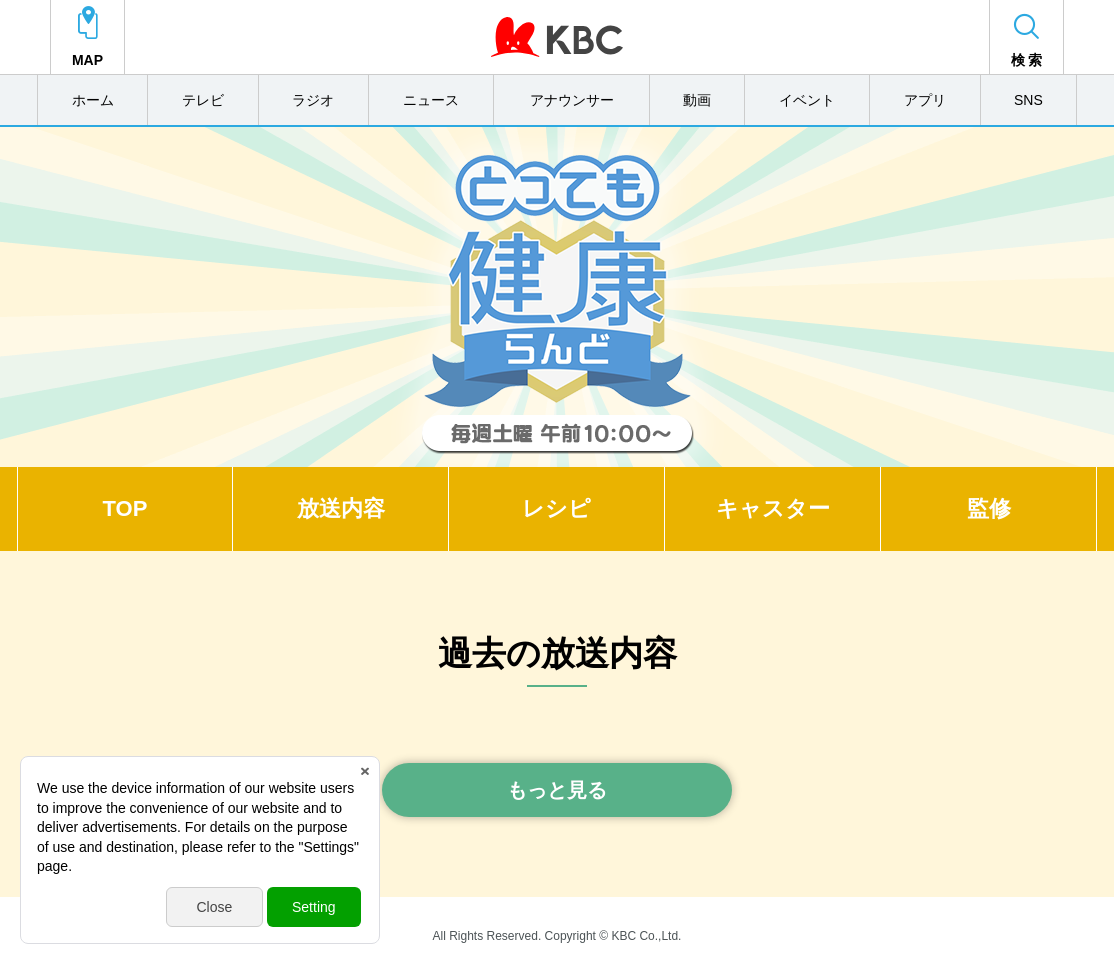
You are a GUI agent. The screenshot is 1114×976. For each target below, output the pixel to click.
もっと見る (557, 790)
